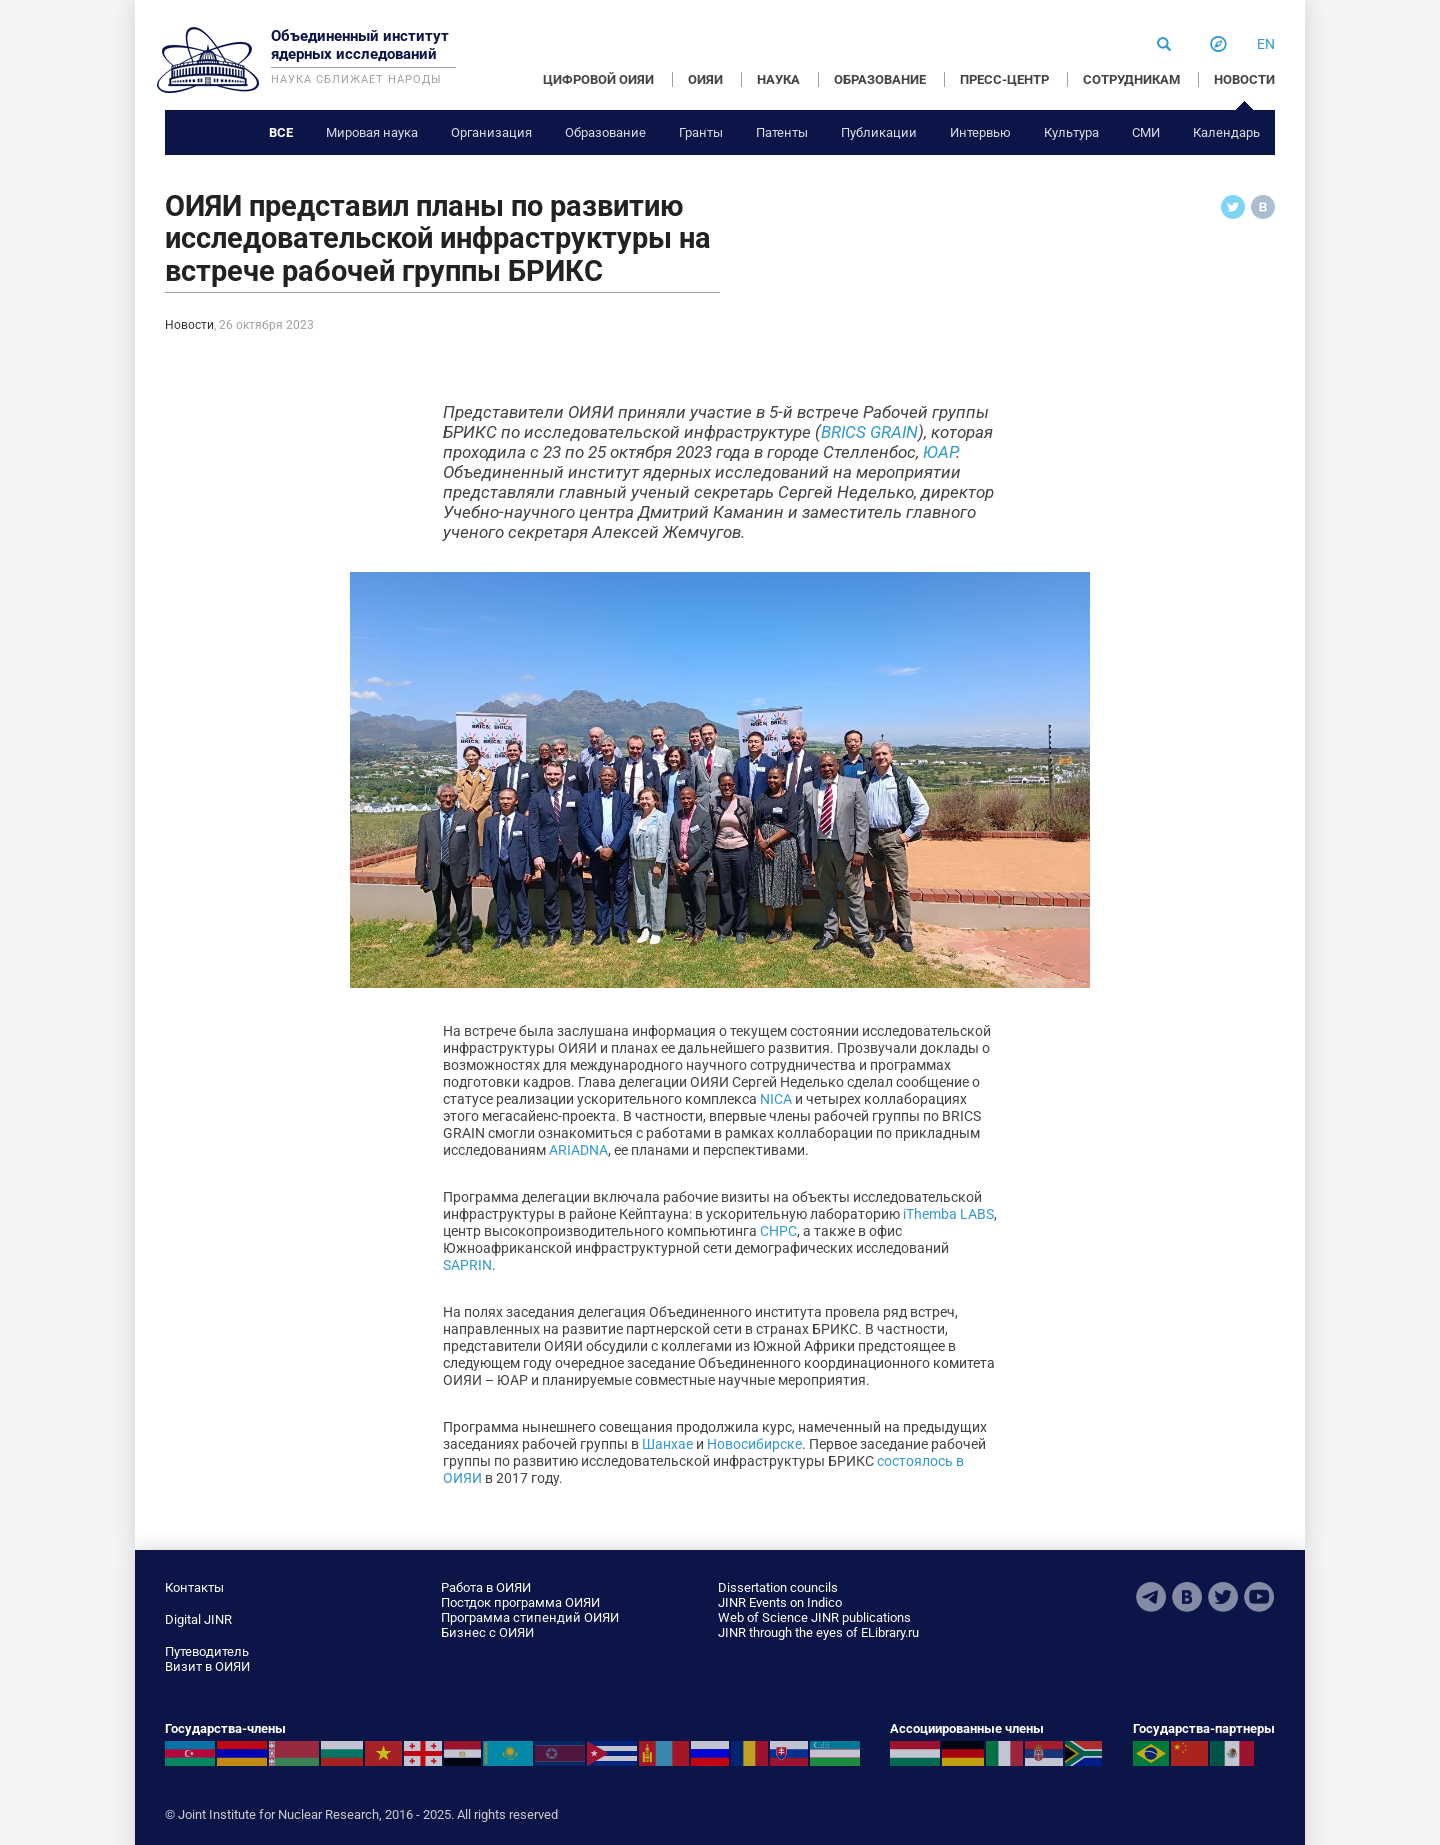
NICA (776, 1099)
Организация (491, 132)
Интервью (980, 132)
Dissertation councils (778, 1587)
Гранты (701, 132)
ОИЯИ (705, 79)
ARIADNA (578, 1150)
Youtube (1259, 1597)
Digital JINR (198, 1619)
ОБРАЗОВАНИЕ (880, 79)
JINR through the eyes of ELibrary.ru (818, 1632)
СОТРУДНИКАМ (1131, 79)
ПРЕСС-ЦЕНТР (1004, 79)
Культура (1071, 132)
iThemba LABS (948, 1214)
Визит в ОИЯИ (207, 1666)
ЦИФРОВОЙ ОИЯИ (598, 79)
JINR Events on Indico (780, 1602)
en (1266, 44)
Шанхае (667, 1444)
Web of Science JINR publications (814, 1617)
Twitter (1223, 1597)
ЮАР (939, 452)
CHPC (778, 1231)
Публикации (879, 132)
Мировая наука (372, 132)
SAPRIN (467, 1265)
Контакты (194, 1587)
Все (281, 132)
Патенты (782, 132)
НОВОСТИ (1244, 79)
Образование (605, 132)
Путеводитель (207, 1651)
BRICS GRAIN (869, 432)
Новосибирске (754, 1444)
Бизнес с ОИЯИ (487, 1632)
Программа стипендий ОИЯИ (530, 1617)
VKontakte (1187, 1597)
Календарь (1226, 132)
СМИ (1146, 132)
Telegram (1151, 1597)
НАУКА (778, 79)
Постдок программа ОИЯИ (520, 1602)
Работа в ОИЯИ (486, 1587)
